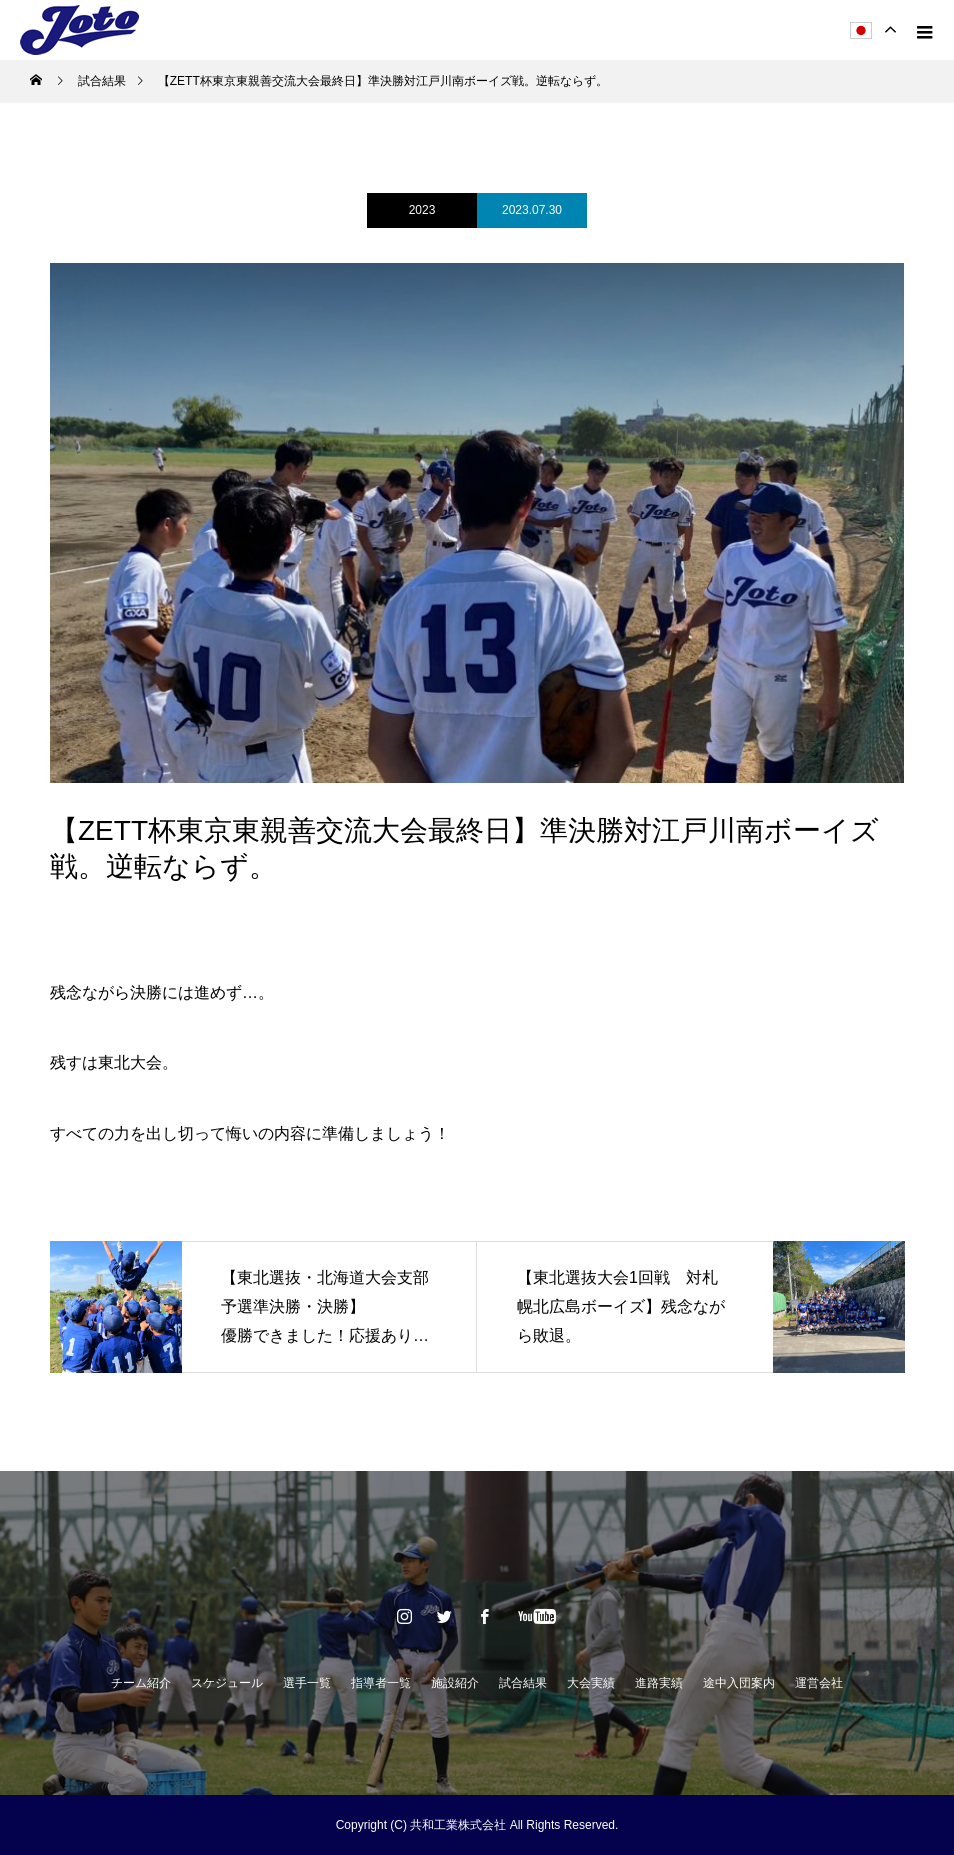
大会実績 (591, 1683)
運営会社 (819, 1683)
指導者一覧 (381, 1683)
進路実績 (659, 1683)
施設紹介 (455, 1683)
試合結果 (523, 1683)
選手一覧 (307, 1683)
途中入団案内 (739, 1683)
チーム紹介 (141, 1683)
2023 (422, 210)
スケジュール (227, 1683)
